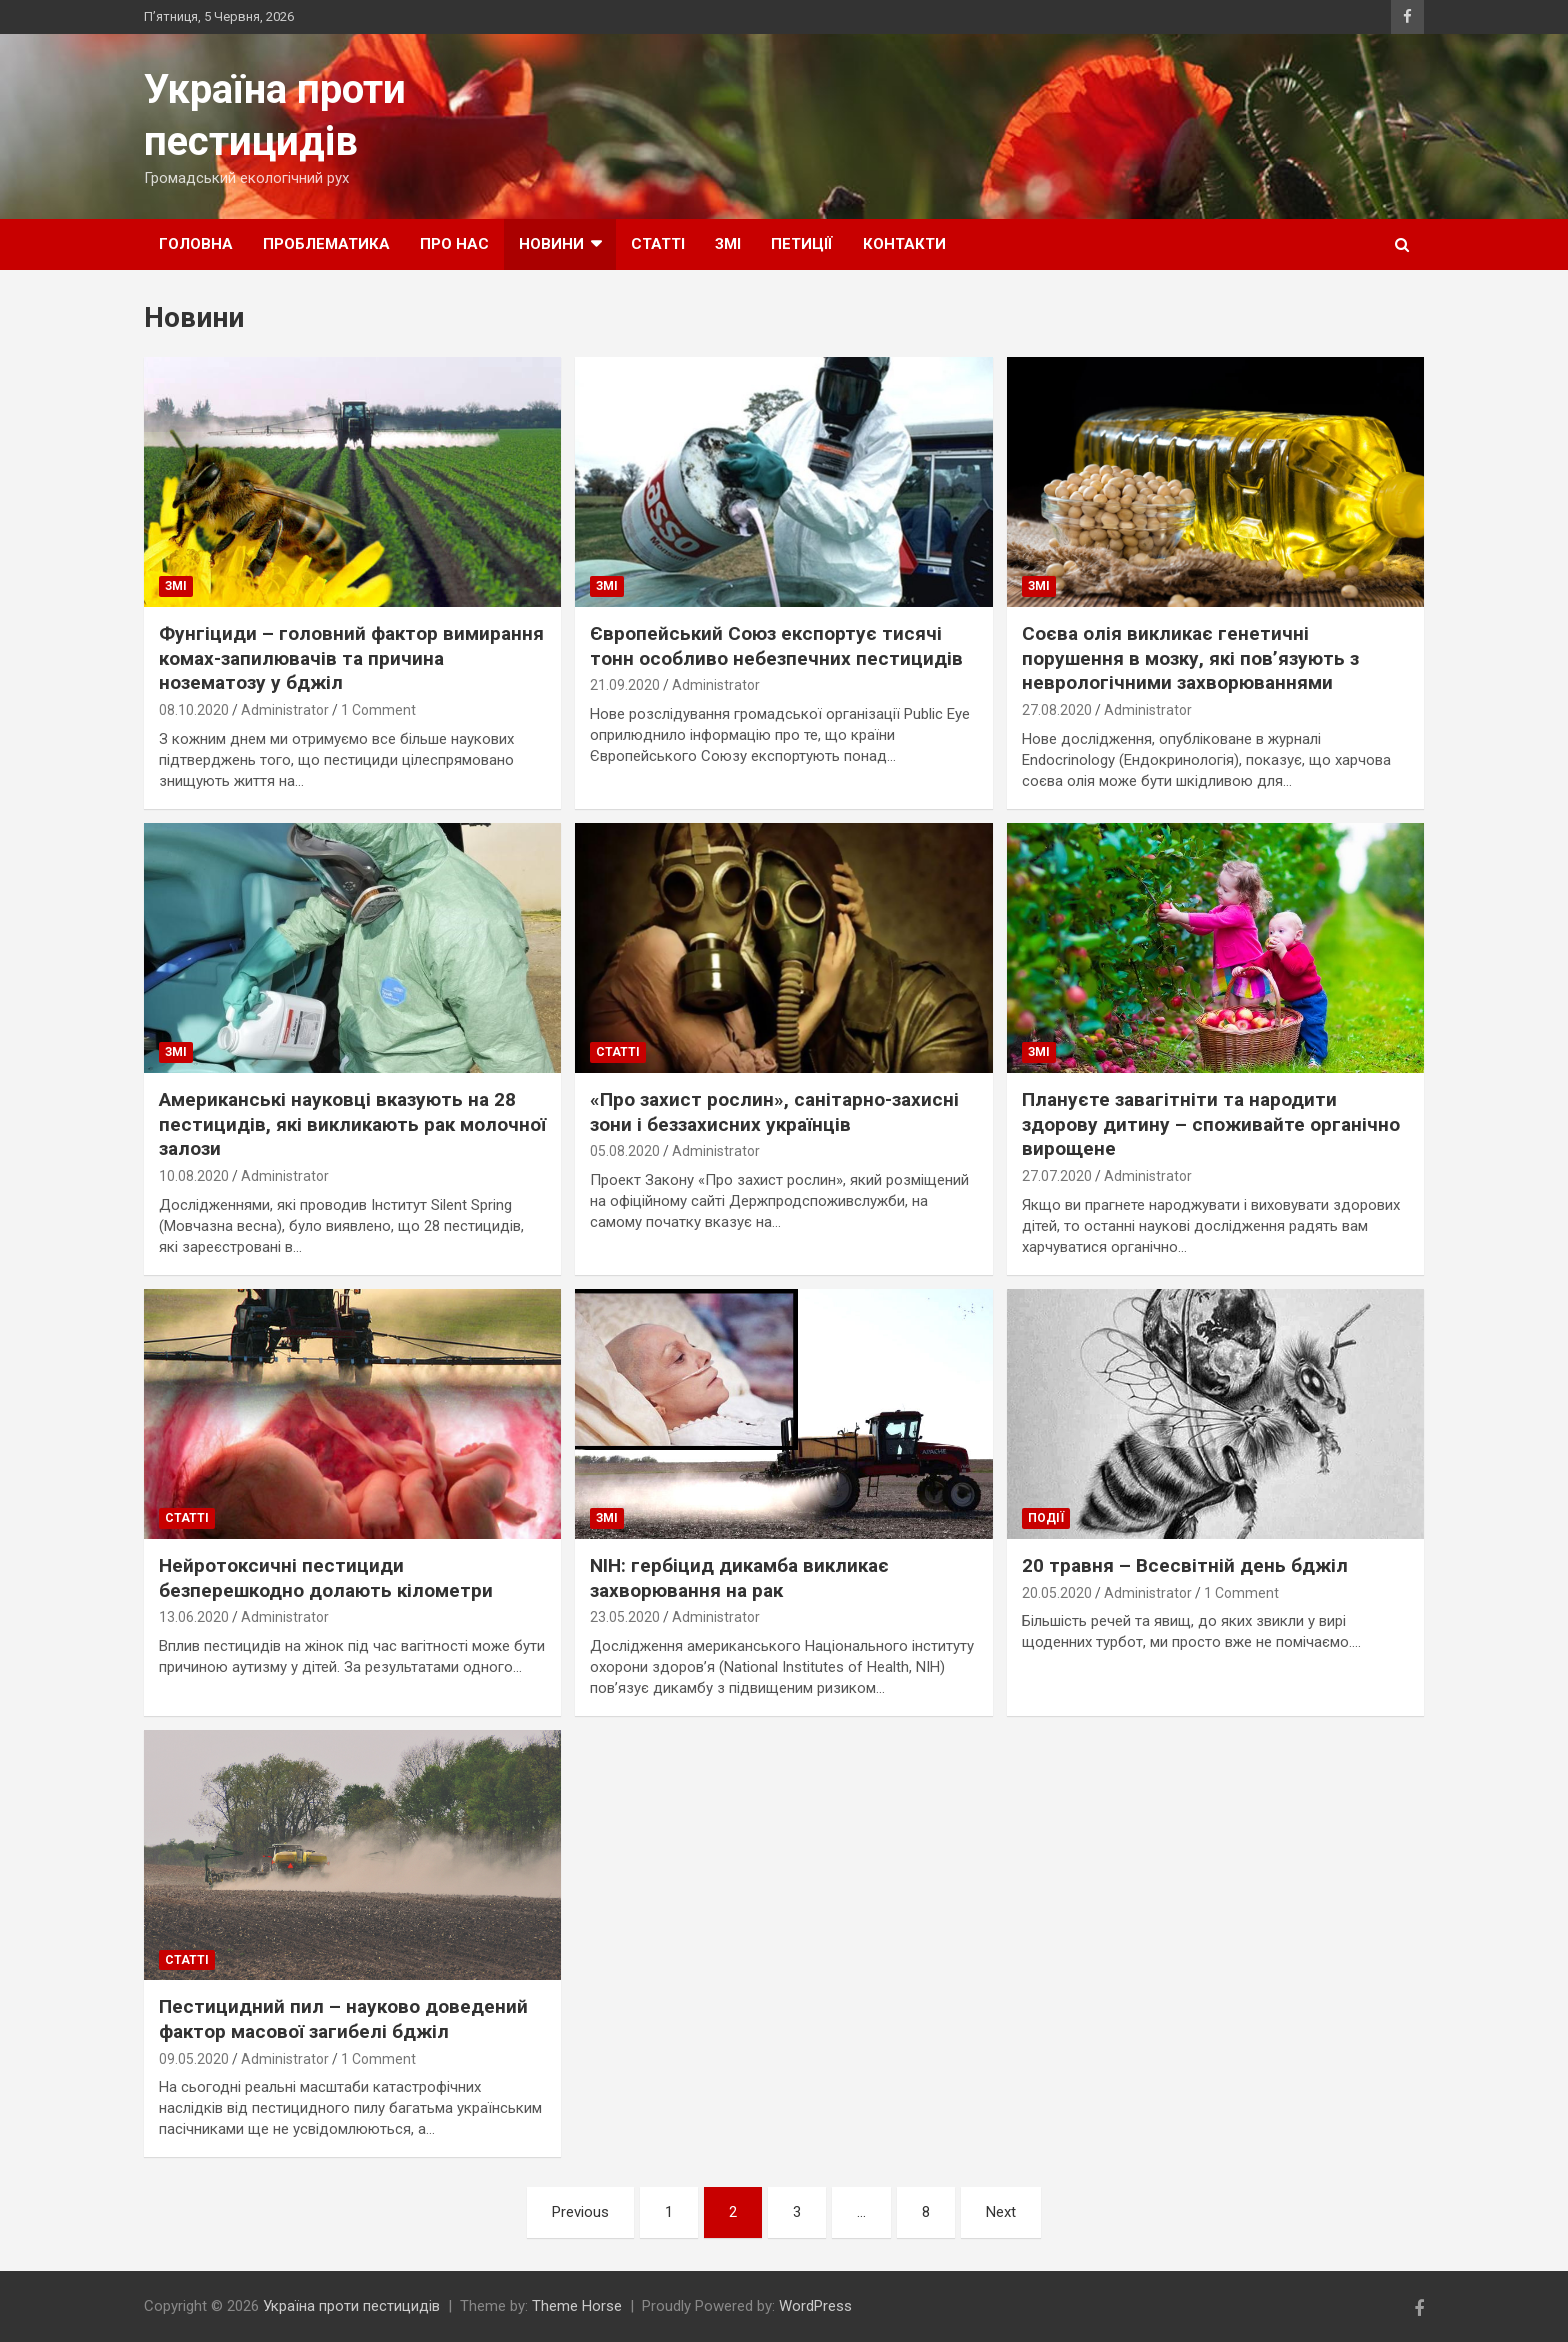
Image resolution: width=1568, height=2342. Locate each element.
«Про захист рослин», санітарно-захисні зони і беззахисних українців (774, 1112)
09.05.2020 (194, 2059)
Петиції (802, 244)
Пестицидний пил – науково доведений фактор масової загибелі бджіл (343, 2019)
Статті (658, 244)
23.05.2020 (625, 1617)
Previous (580, 2212)
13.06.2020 (194, 1617)
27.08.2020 (1057, 710)
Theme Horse (577, 2306)
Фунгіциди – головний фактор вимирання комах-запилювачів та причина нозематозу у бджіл (351, 658)
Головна (196, 244)
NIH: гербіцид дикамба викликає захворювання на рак (739, 1578)
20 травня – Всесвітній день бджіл (1185, 1565)
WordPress (815, 2306)
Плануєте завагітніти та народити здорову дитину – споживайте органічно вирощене (1211, 1124)
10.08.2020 (194, 1176)
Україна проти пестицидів (351, 2306)
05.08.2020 (625, 1151)
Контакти (904, 244)
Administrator (285, 710)
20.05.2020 (1057, 1593)
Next (1001, 2212)
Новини (551, 244)
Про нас (454, 244)
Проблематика (326, 244)
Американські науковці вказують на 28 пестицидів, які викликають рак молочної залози (352, 1124)
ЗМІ (728, 244)
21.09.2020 (625, 685)
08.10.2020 (194, 710)
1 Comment (378, 710)
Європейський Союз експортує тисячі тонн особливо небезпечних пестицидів (776, 646)
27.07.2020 (1057, 1176)
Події (1046, 1518)
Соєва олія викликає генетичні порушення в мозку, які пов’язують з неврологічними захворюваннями (1190, 658)
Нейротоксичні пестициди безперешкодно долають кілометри (326, 1578)
